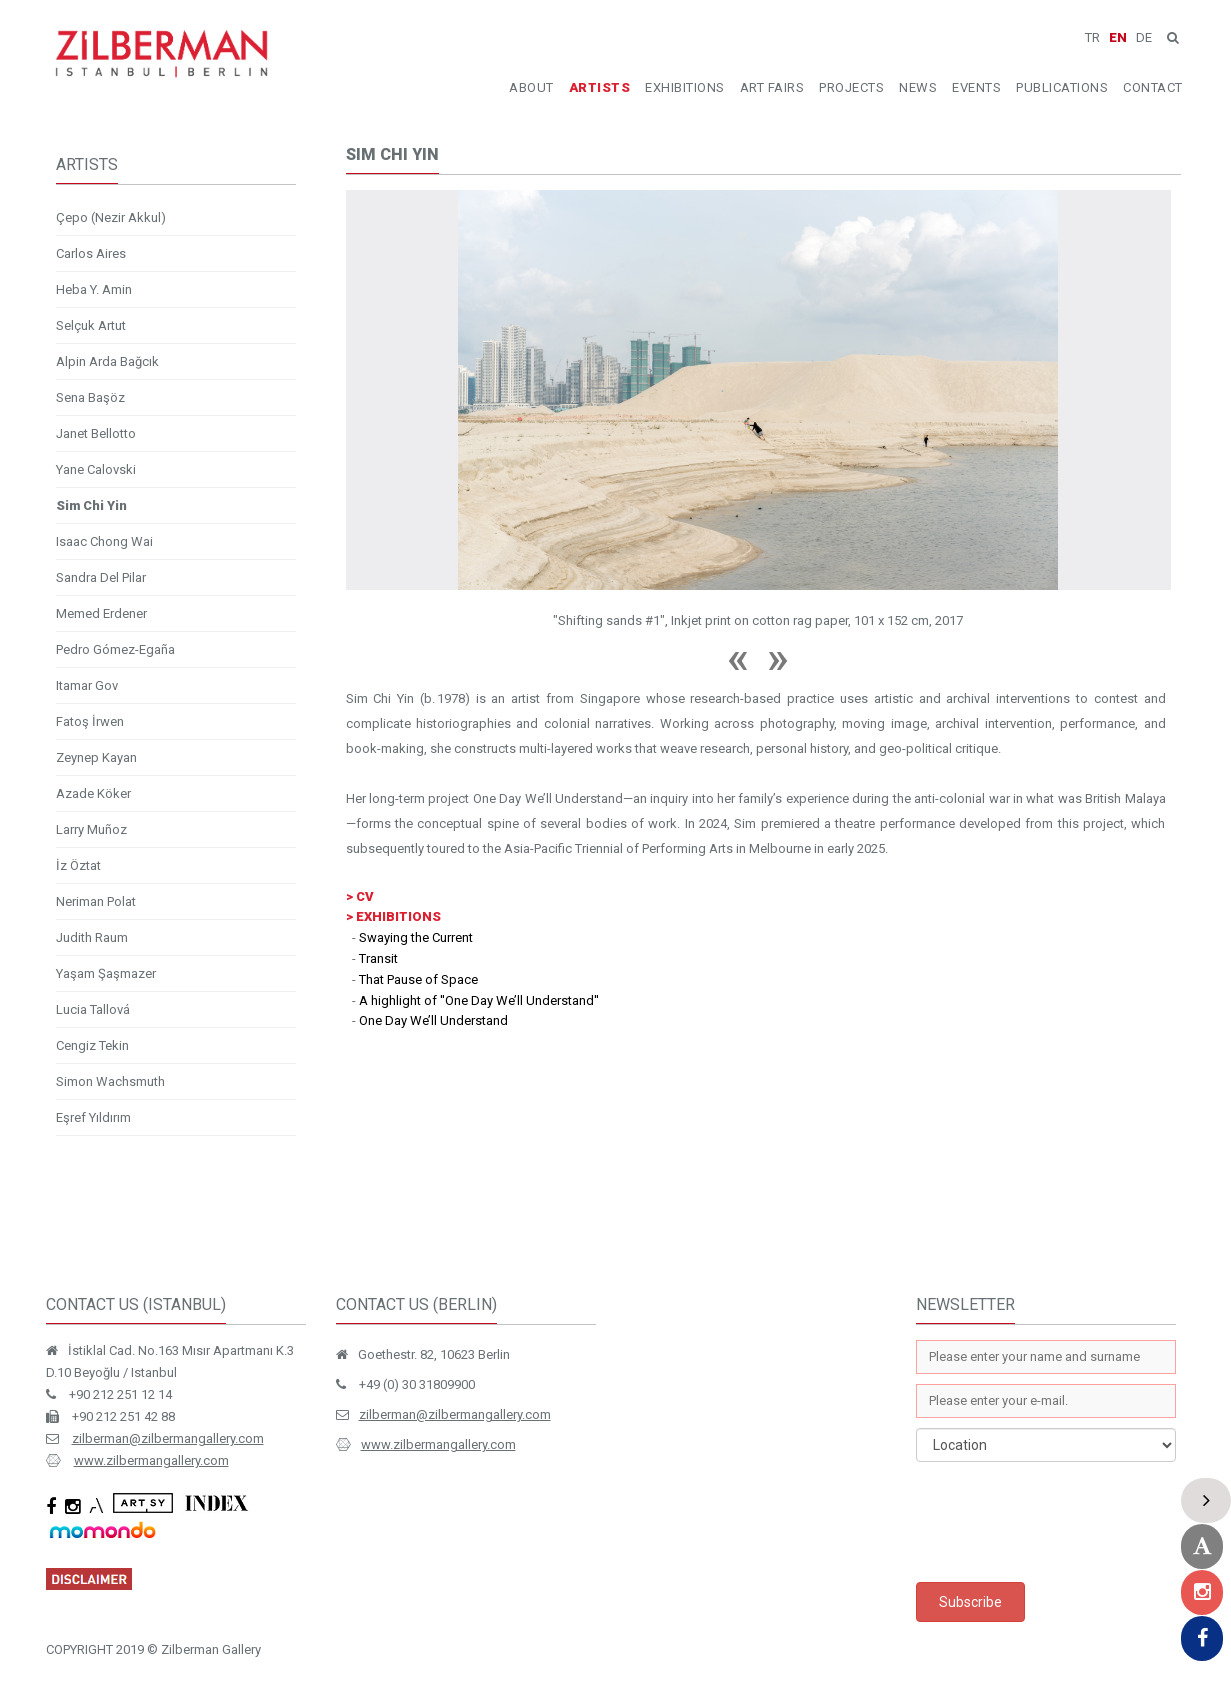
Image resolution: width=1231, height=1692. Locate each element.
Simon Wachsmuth (110, 1081)
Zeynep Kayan (96, 757)
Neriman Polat (96, 901)
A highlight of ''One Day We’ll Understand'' (479, 1000)
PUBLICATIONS (1062, 87)
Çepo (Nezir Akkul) (111, 217)
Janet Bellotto (96, 433)
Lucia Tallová (93, 1009)
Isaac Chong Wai (104, 541)
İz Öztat (78, 865)
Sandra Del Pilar (101, 577)
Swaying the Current (416, 937)
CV (365, 896)
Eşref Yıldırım (93, 1117)
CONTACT (1153, 87)
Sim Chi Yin (91, 505)
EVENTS (976, 87)
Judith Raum (92, 937)
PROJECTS (851, 87)
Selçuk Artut (91, 325)
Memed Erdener (101, 613)
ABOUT (531, 87)
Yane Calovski (96, 469)
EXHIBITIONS (685, 87)
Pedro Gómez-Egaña (115, 649)
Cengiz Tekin (92, 1045)
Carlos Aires (91, 253)
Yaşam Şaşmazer (106, 973)
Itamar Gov (87, 685)
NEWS (918, 87)
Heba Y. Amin (94, 289)
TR (1092, 37)
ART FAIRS (772, 87)
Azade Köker (93, 793)
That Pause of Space (418, 979)
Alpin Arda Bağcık (107, 361)
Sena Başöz (90, 397)
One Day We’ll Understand (433, 1020)
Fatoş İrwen (90, 721)
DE (1144, 37)
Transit (378, 958)
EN (1118, 37)
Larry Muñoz (91, 829)
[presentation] (1068, 1522)
